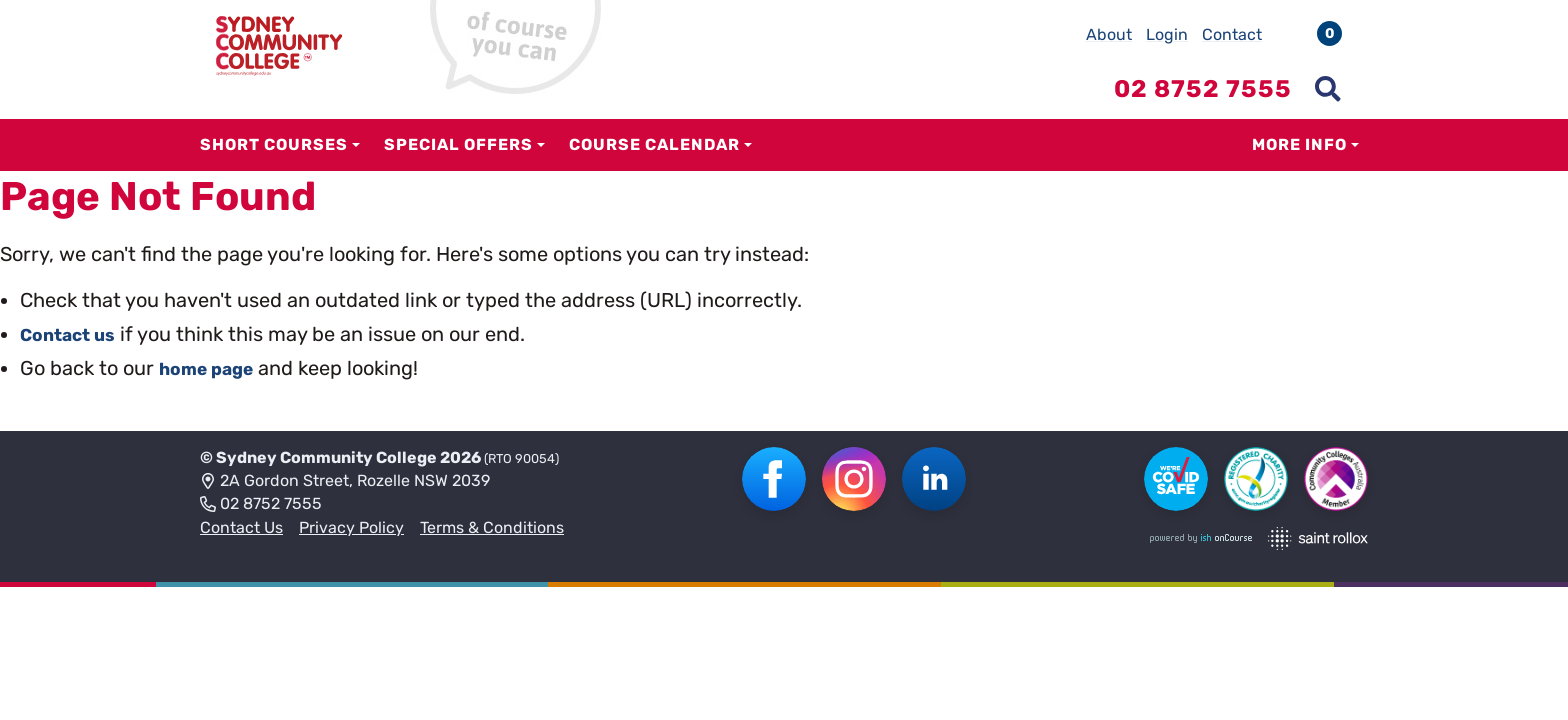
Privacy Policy (351, 527)
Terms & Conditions (492, 527)
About (1109, 34)
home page (213, 368)
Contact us (74, 334)
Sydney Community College (326, 457)
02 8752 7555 (261, 505)
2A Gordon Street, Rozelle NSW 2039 (345, 482)
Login (1167, 34)
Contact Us (241, 527)
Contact (1232, 34)
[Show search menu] (1328, 89)
